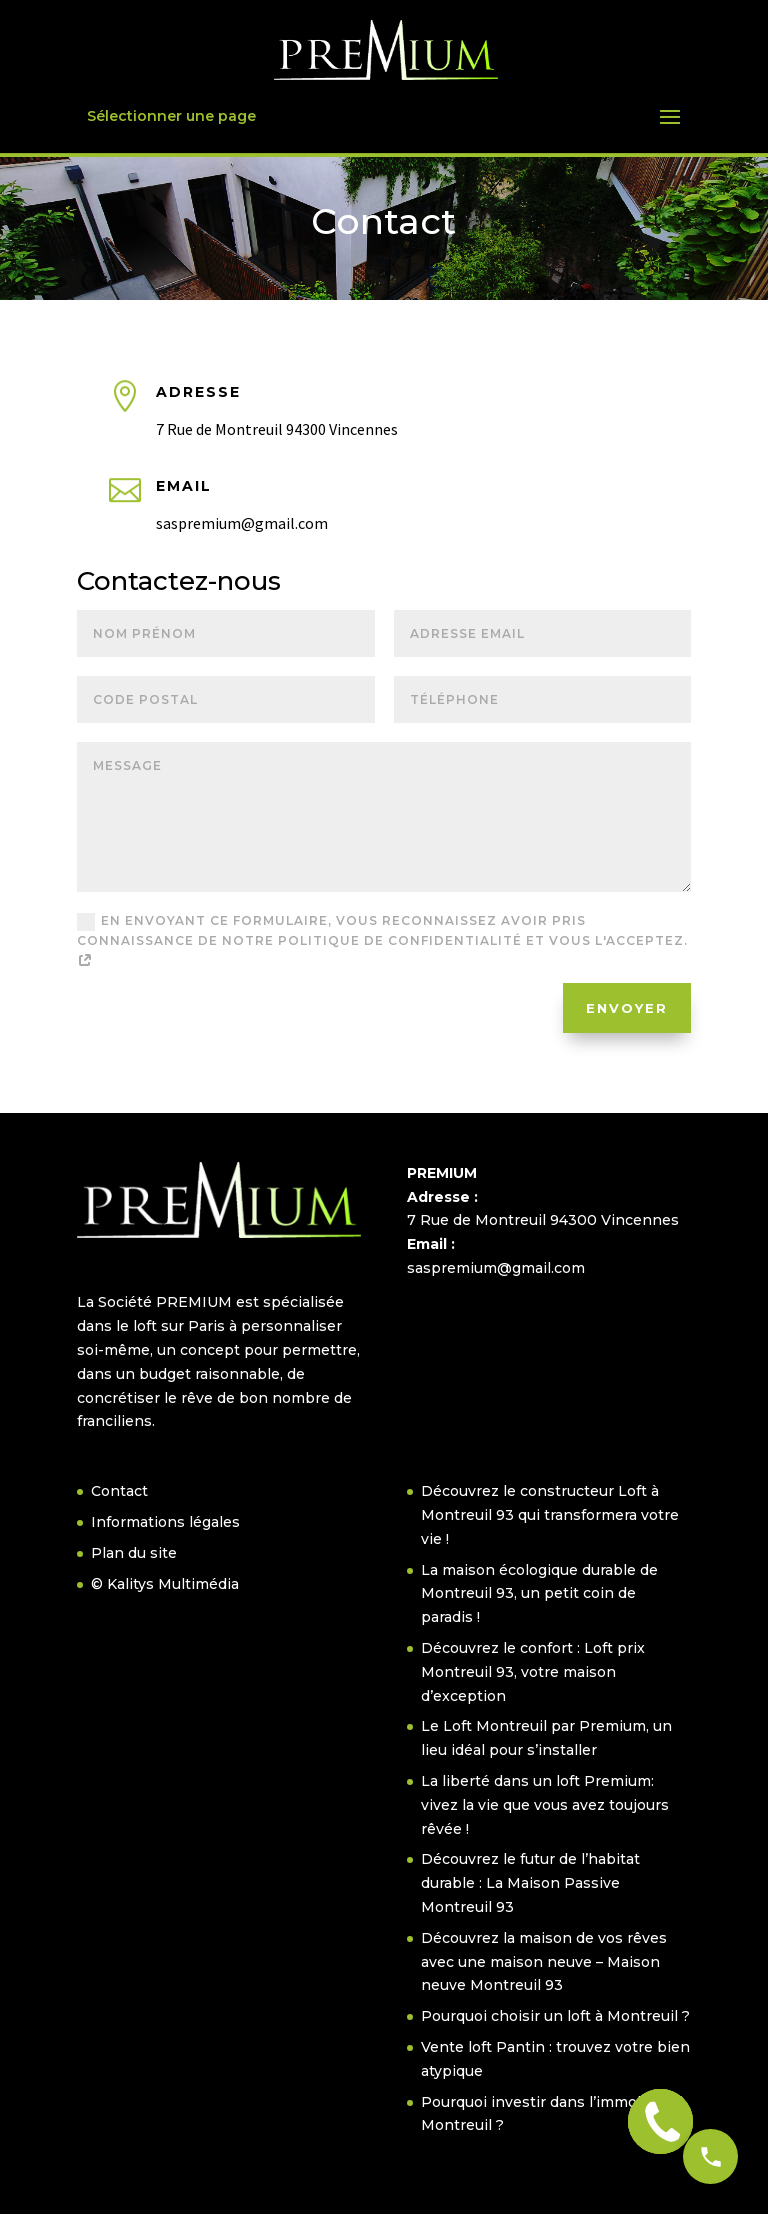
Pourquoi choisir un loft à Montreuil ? (555, 2016)
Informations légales (165, 1522)
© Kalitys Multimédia (165, 1584)
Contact (119, 1491)
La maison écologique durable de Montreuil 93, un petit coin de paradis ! (539, 1594)
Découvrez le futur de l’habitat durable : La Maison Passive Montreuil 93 (530, 1883)
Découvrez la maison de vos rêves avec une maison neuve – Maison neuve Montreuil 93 (544, 1962)
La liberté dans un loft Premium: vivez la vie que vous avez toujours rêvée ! (545, 1805)
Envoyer (627, 1008)
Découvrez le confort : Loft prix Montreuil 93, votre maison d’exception (533, 1672)
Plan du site (134, 1553)
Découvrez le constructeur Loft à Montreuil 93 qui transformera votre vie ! (550, 1515)
